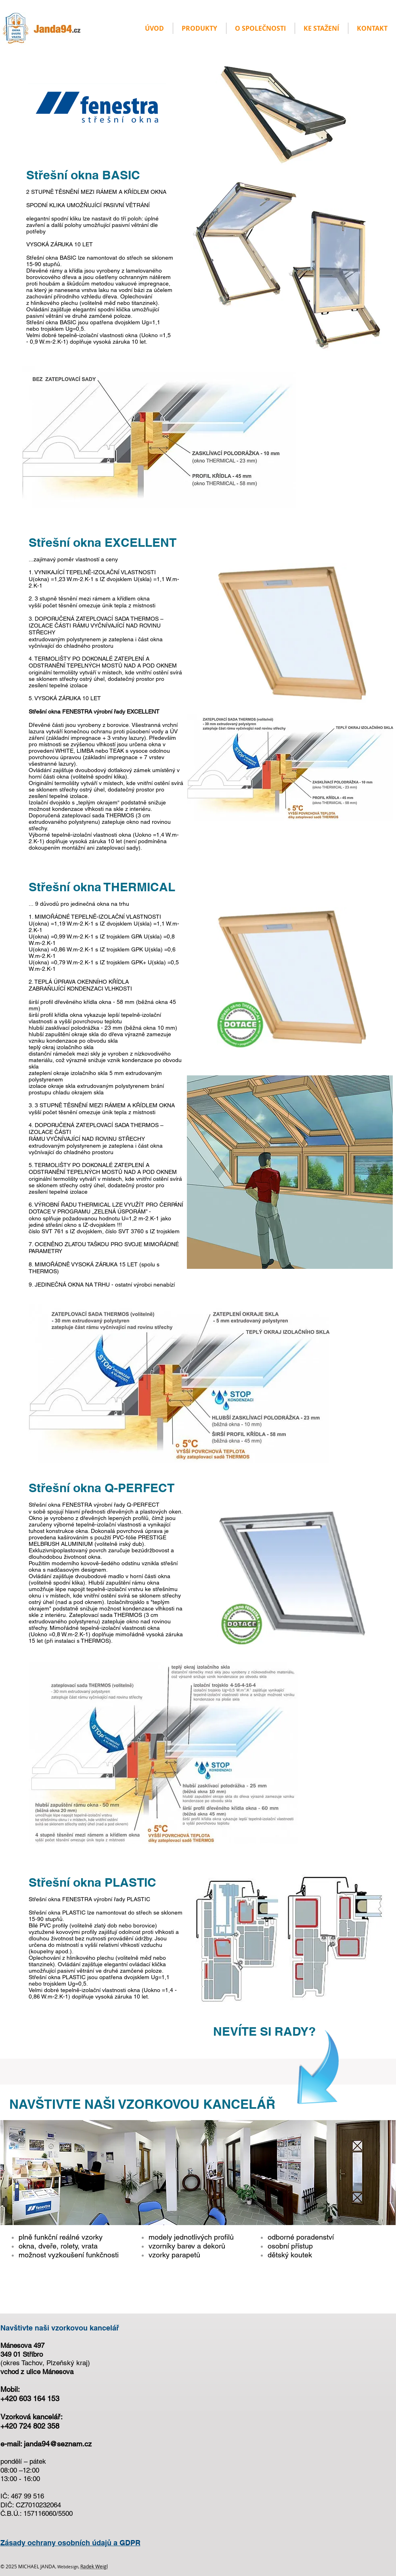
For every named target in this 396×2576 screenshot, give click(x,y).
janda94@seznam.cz (58, 2444)
